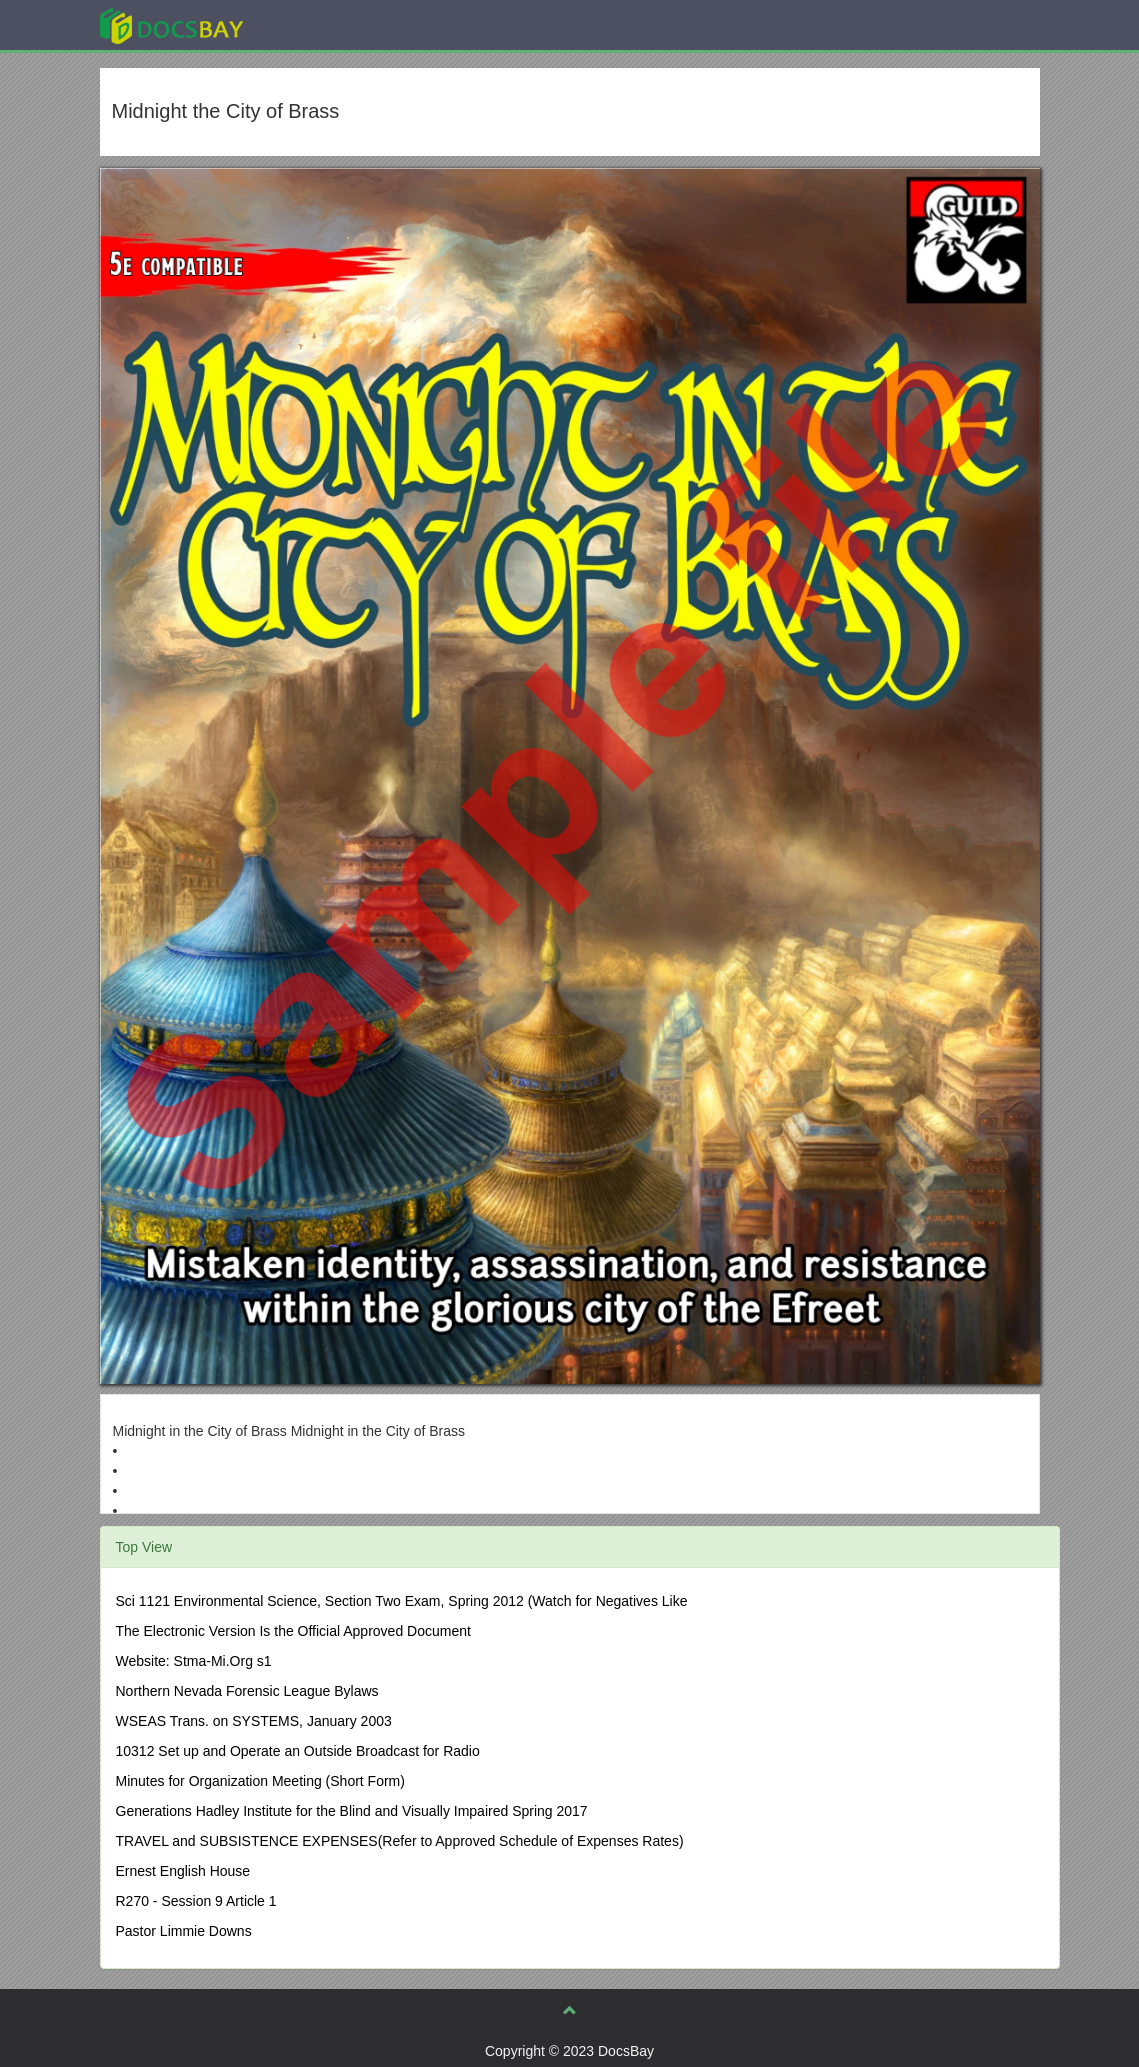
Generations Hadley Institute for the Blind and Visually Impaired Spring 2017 (352, 1811)
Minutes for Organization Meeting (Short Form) (260, 1781)
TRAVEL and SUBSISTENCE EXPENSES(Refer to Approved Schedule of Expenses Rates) (400, 1841)
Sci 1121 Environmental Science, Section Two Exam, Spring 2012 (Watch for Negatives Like (402, 1601)
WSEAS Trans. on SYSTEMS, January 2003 (254, 1721)
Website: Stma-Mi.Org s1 (194, 1661)
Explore (321, 24)
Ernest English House (183, 1871)
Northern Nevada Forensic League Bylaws (247, 1691)
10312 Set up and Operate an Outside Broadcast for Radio (298, 1751)
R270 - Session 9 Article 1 (196, 1901)
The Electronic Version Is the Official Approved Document (293, 1631)
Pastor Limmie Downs (184, 1931)
